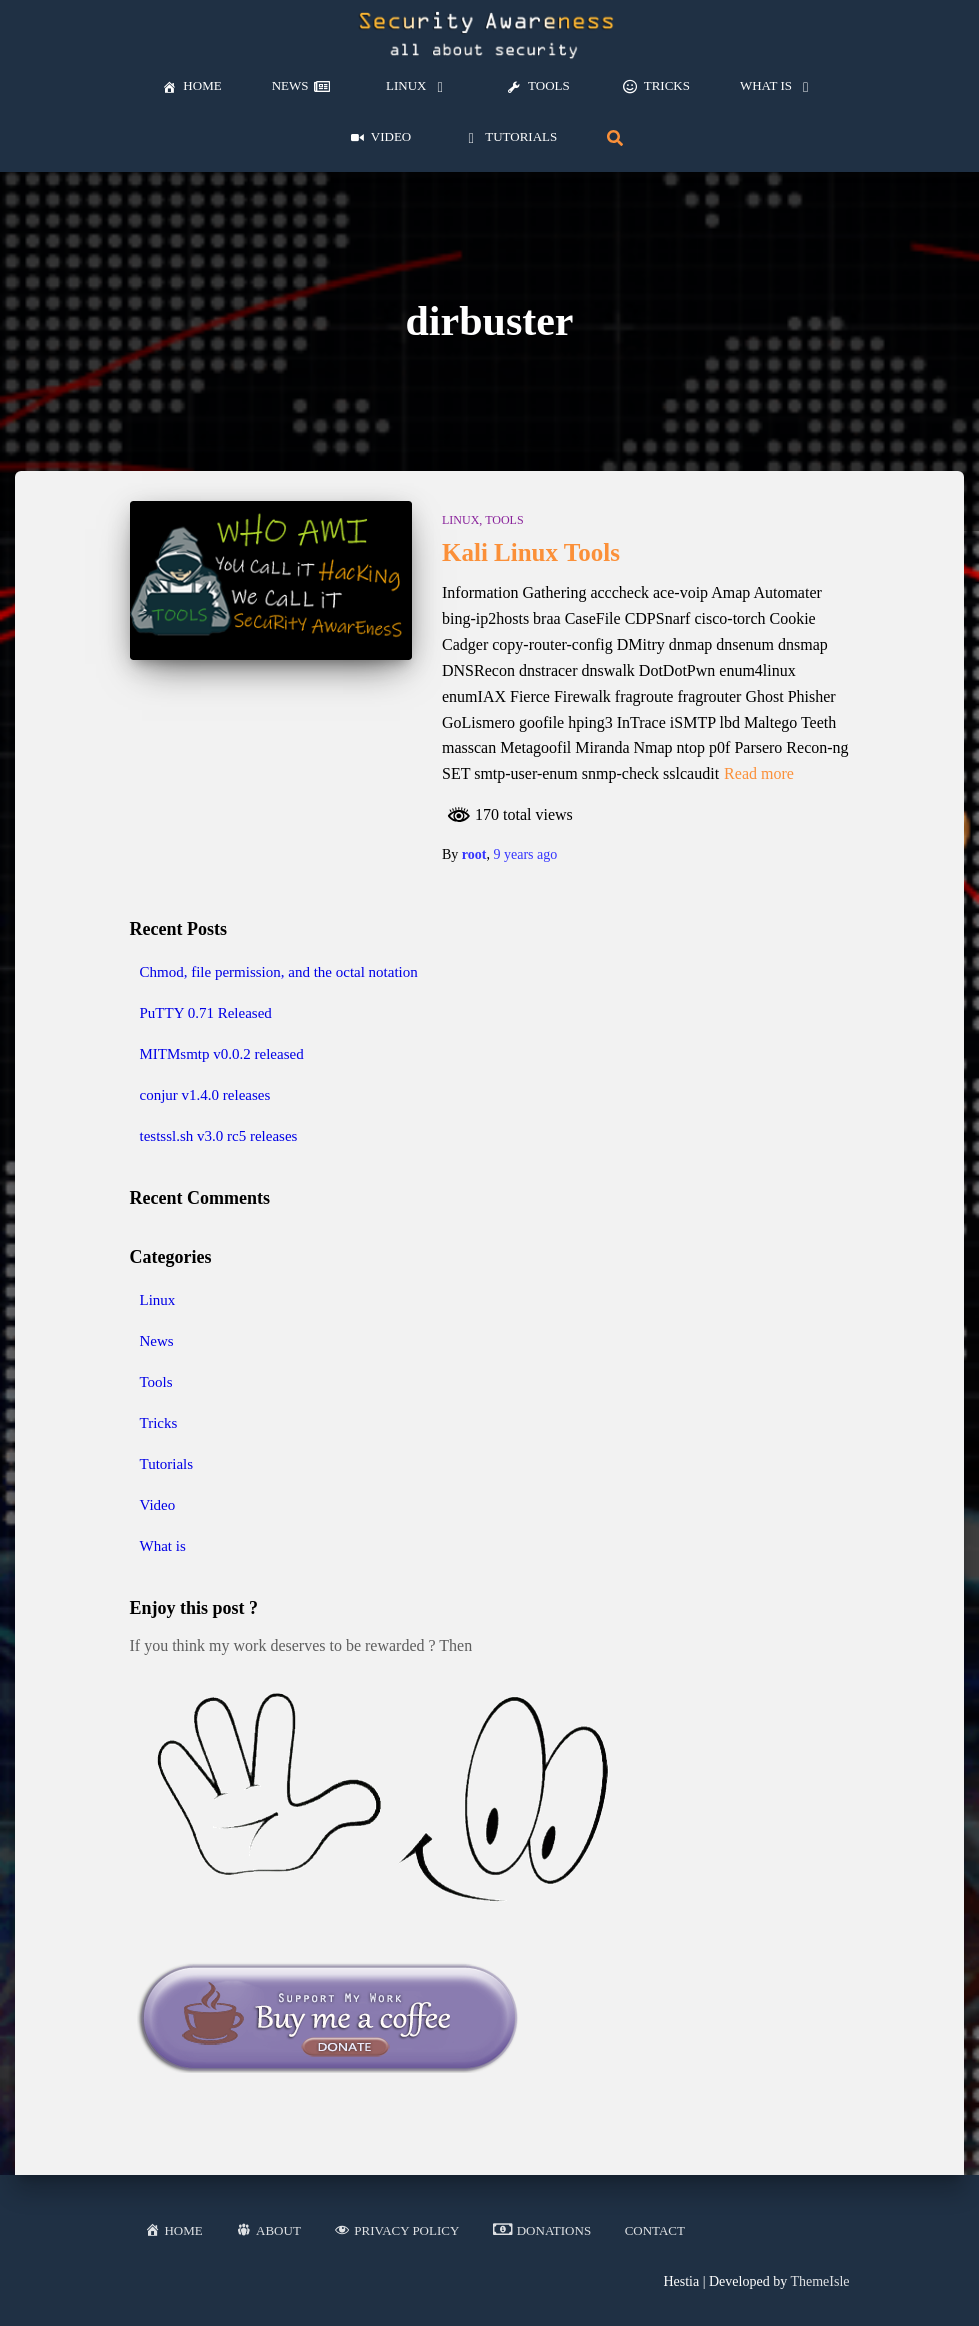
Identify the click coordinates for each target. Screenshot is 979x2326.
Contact (655, 2230)
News (157, 1341)
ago (525, 854)
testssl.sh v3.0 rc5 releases (219, 1136)
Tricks (159, 1423)
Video (158, 1505)
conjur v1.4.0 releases (205, 1095)
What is (163, 1546)
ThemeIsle (819, 2281)
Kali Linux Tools (531, 552)
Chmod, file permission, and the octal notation (279, 972)
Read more (759, 773)
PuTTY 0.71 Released (206, 1013)
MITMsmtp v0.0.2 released (222, 1054)
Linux (460, 520)
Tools (504, 520)
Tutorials (167, 1464)
